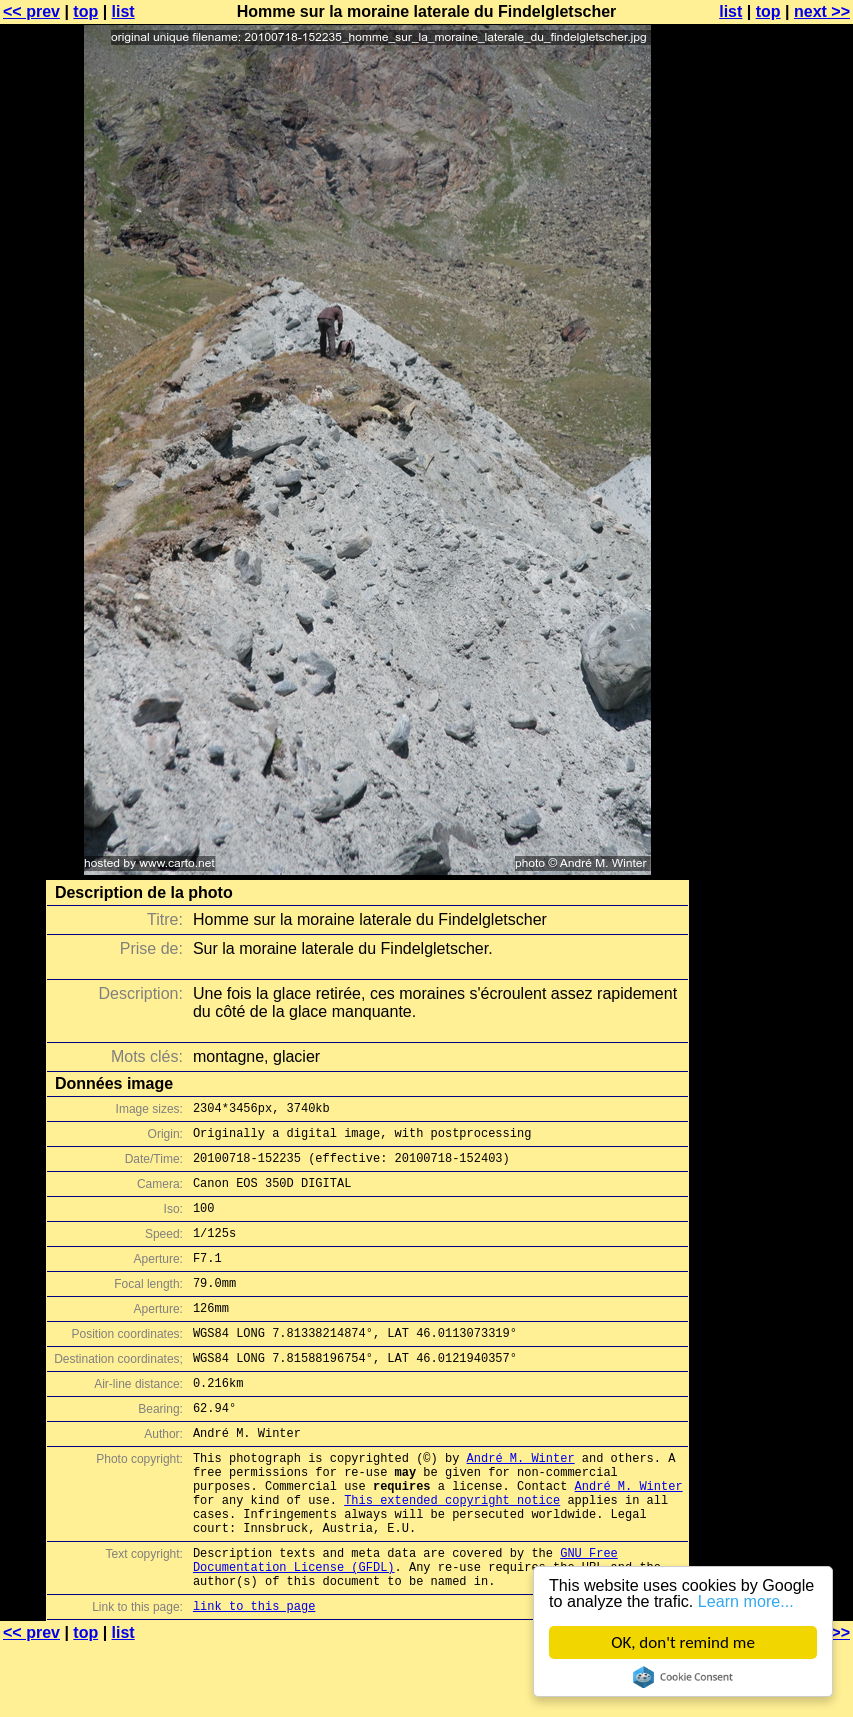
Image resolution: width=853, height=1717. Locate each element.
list (123, 11)
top (85, 11)
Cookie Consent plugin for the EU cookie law (683, 1677)
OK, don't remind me (683, 1642)
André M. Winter (521, 1502)
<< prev (31, 11)
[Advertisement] (772, 495)
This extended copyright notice (452, 1553)
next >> (822, 11)
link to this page (254, 1677)
